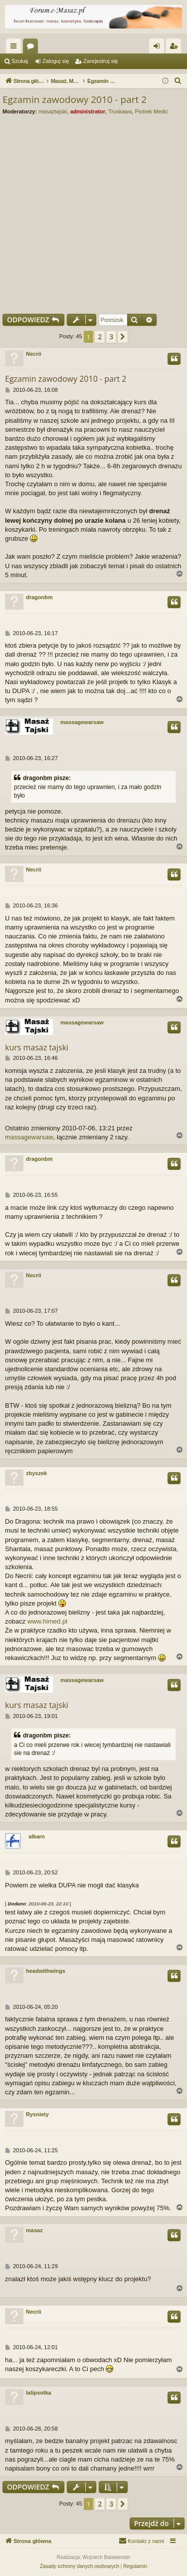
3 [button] (111, 336)
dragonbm (39, 597)
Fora (32, 47)
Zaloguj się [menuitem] (159, 47)
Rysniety (37, 2114)
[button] (123, 337)
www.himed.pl (47, 1621)
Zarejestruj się (100, 61)
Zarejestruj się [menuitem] (175, 47)
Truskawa (120, 111)
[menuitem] (178, 80)
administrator (87, 111)
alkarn (36, 1836)
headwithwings (45, 1971)
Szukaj (19, 61)
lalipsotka (38, 2393)
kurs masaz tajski (36, 1047)
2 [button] (100, 336)
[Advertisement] (93, 211)
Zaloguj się (55, 61)
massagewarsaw (82, 722)
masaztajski (52, 111)
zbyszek (36, 1473)
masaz (34, 2230)
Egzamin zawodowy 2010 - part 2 (74, 99)
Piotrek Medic (152, 111)
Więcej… (15, 47)
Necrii (33, 354)
